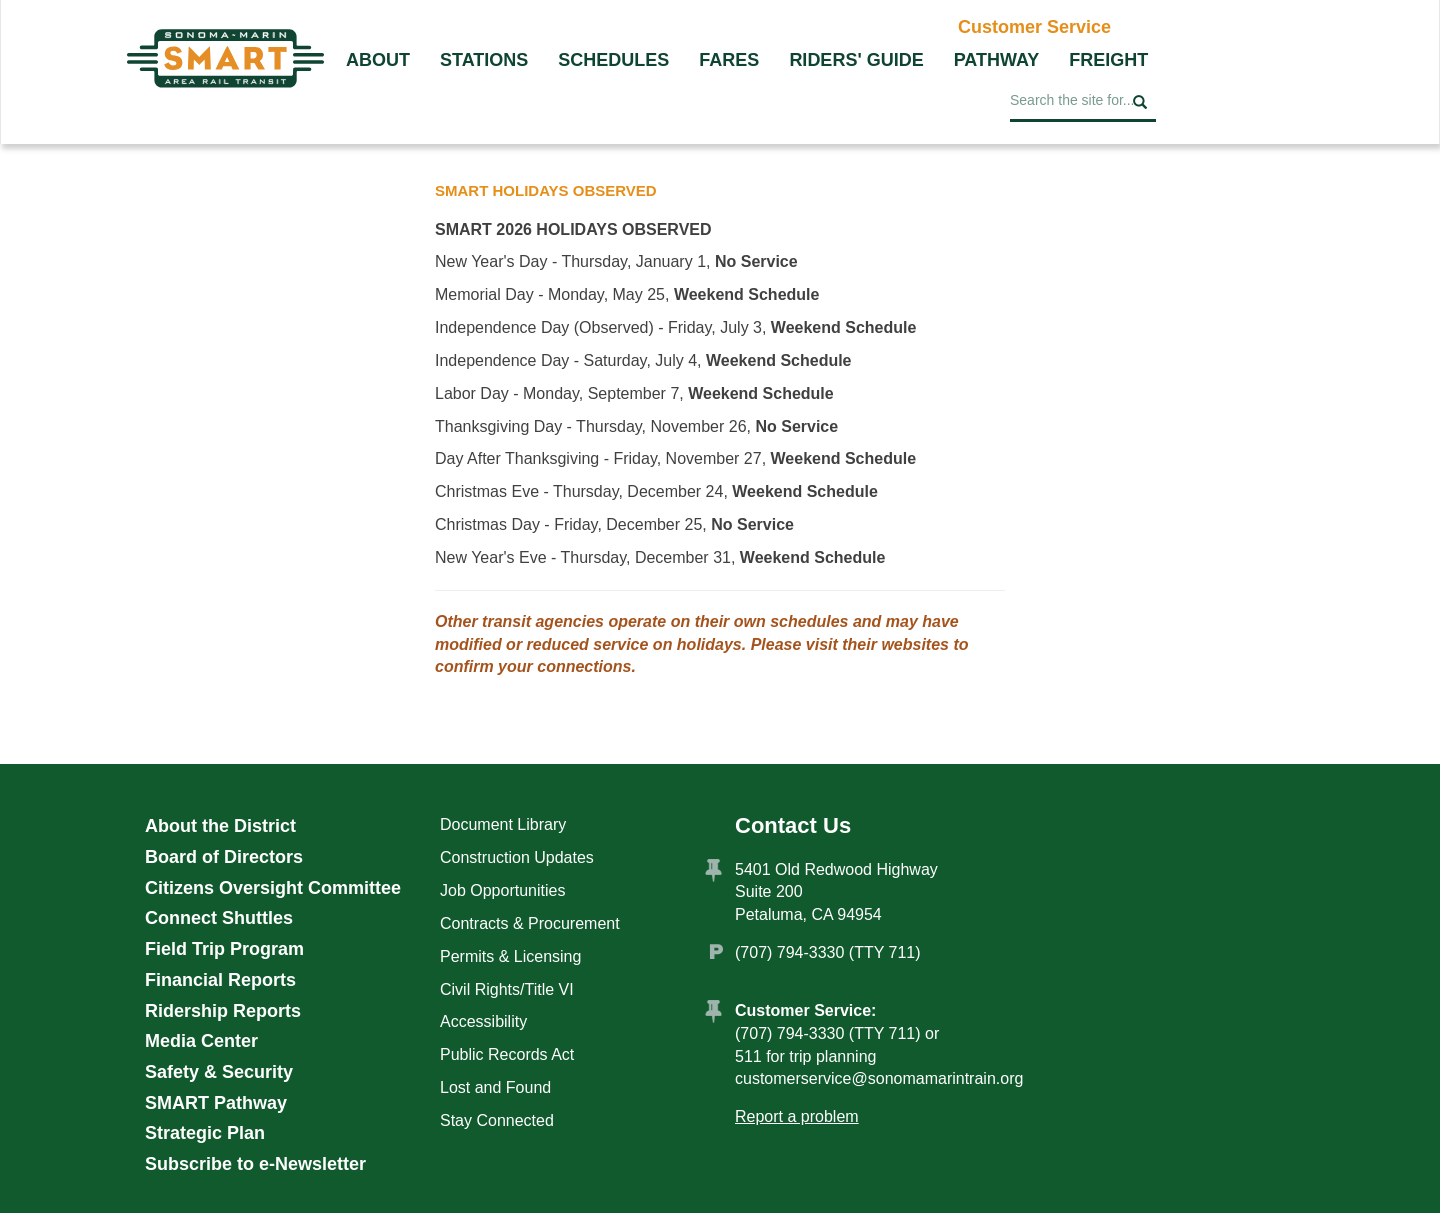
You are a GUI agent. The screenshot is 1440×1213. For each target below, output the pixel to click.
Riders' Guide (856, 60)
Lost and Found (495, 1087)
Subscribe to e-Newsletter (255, 1164)
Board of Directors (224, 857)
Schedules (613, 60)
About (378, 60)
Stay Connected (497, 1120)
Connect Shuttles (219, 918)
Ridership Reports (223, 1011)
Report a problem (797, 1116)
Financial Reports (220, 980)
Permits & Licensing (510, 956)
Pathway (997, 60)
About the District (220, 826)
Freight (1108, 60)
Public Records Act (507, 1054)
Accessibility (483, 1021)
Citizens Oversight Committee (273, 888)
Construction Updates (517, 857)
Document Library (503, 824)
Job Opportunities (502, 890)
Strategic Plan (205, 1133)
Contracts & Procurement (530, 923)
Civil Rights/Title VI (507, 989)
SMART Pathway (216, 1103)
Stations (484, 60)
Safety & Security (219, 1072)
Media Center (201, 1041)
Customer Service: (805, 1010)
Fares (729, 60)
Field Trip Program (224, 949)
